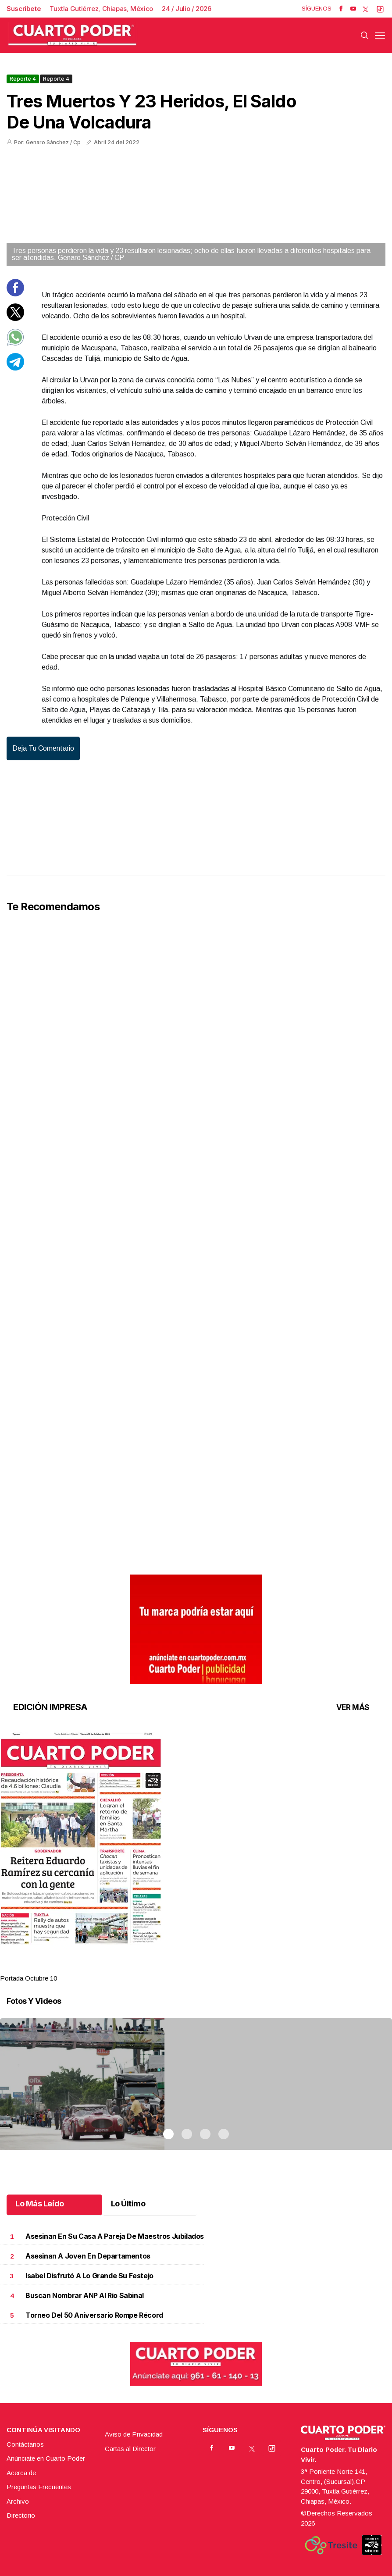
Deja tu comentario (43, 748)
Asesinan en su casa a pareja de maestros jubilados (114, 2236)
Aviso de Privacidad (134, 2434)
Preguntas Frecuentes (39, 2486)
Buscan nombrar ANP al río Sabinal (84, 2295)
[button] (196, 1838)
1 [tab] (168, 1967)
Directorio (21, 2515)
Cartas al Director (130, 2448)
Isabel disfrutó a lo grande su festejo (89, 2276)
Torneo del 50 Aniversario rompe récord (94, 2315)
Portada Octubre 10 (28, 1978)
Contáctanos (25, 2444)
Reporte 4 (23, 78)
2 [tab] (187, 1967)
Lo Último (128, 2203)
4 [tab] (223, 1967)
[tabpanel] (196, 1858)
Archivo (18, 2501)
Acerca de (21, 2472)
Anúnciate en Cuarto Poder (46, 2458)
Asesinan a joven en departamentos (87, 2256)
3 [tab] (205, 1967)
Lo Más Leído (39, 2203)
